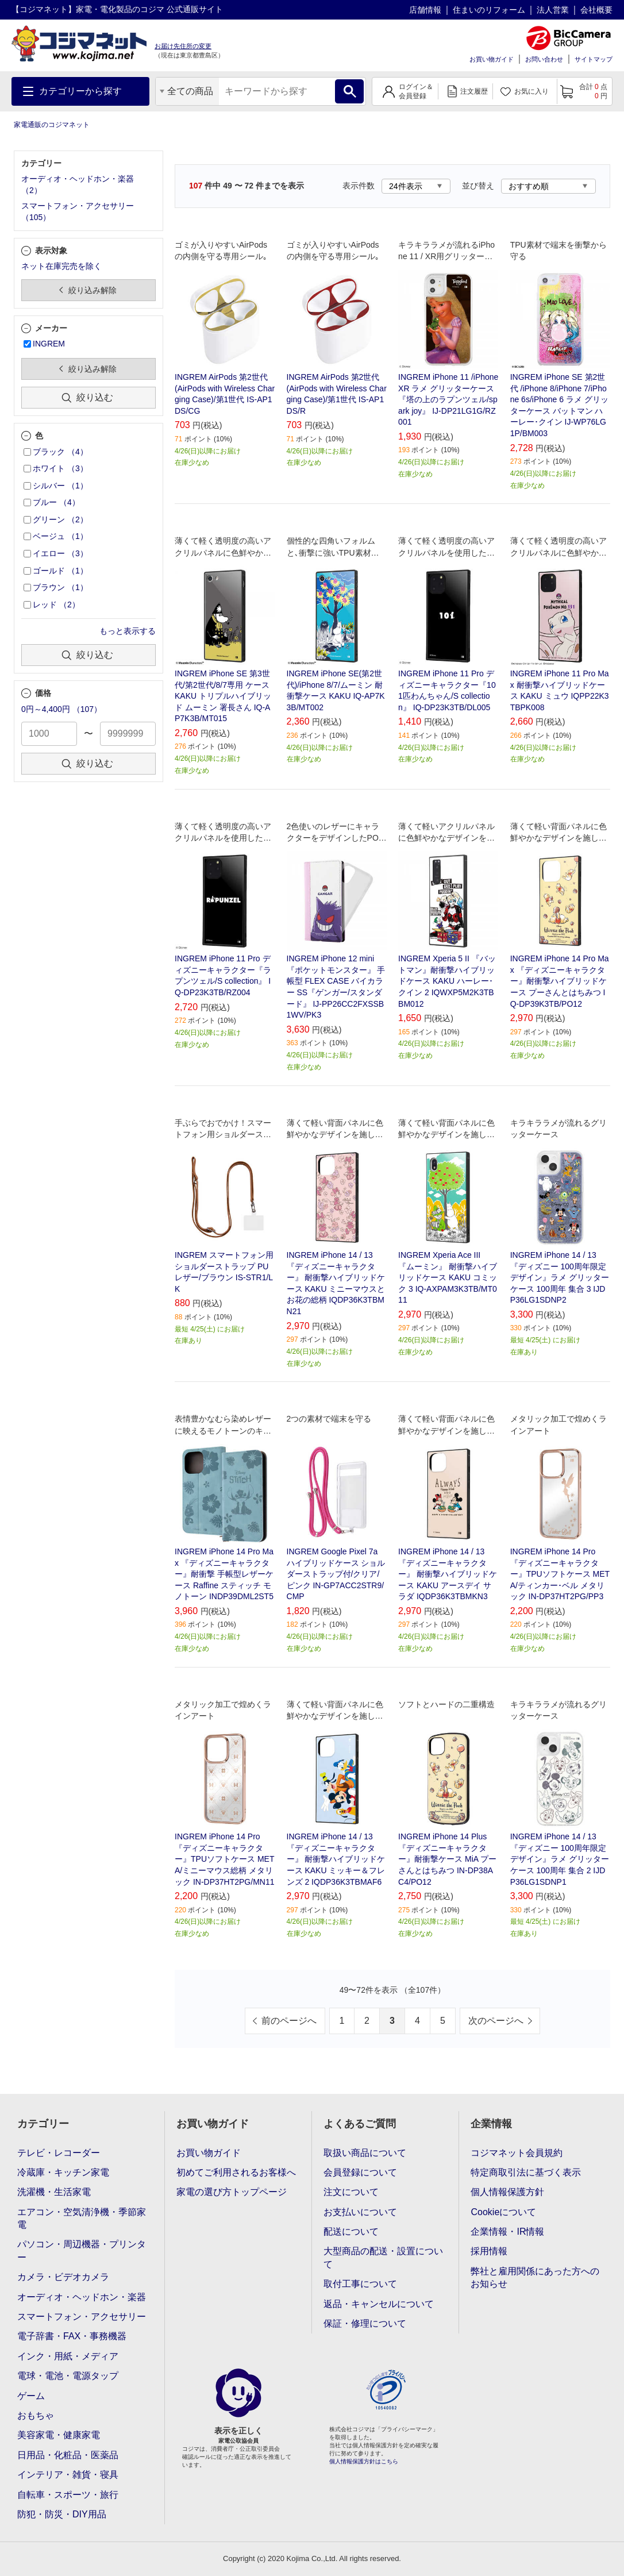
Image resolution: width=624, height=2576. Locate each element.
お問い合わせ (544, 59)
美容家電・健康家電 (58, 2435)
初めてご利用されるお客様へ (236, 2172)
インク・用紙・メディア (67, 2356)
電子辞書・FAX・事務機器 (71, 2336)
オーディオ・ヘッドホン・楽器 (81, 2297)
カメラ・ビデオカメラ (63, 2277)
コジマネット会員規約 (517, 2153)
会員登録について (360, 2172)
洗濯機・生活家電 (54, 2192)
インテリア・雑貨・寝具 (67, 2474)
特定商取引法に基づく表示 (526, 2172)
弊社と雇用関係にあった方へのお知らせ (535, 2277)
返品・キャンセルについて (378, 2304)
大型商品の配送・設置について (383, 2257)
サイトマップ (594, 59)
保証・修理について (364, 2323)
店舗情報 (425, 9)
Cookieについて (503, 2212)
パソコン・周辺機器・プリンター (81, 2250)
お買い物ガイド (491, 59)
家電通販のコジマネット (52, 125)
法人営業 (553, 9)
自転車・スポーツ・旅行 (67, 2495)
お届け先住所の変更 (183, 46)
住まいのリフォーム (489, 9)
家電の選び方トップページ (231, 2192)
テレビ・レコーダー (58, 2153)
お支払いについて (360, 2212)
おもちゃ (35, 2415)
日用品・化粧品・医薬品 (67, 2455)
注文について (351, 2192)
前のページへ (289, 2021)
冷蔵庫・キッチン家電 (63, 2172)
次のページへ (495, 2021)
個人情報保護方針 (507, 2192)
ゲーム (31, 2396)
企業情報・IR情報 (507, 2231)
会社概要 (596, 9)
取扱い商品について (364, 2153)
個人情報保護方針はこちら (363, 2461)
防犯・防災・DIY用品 (61, 2514)
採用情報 (489, 2251)
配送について (351, 2231)
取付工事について (360, 2284)
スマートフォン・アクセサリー (81, 2316)
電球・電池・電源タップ (67, 2376)
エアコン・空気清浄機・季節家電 (81, 2218)
